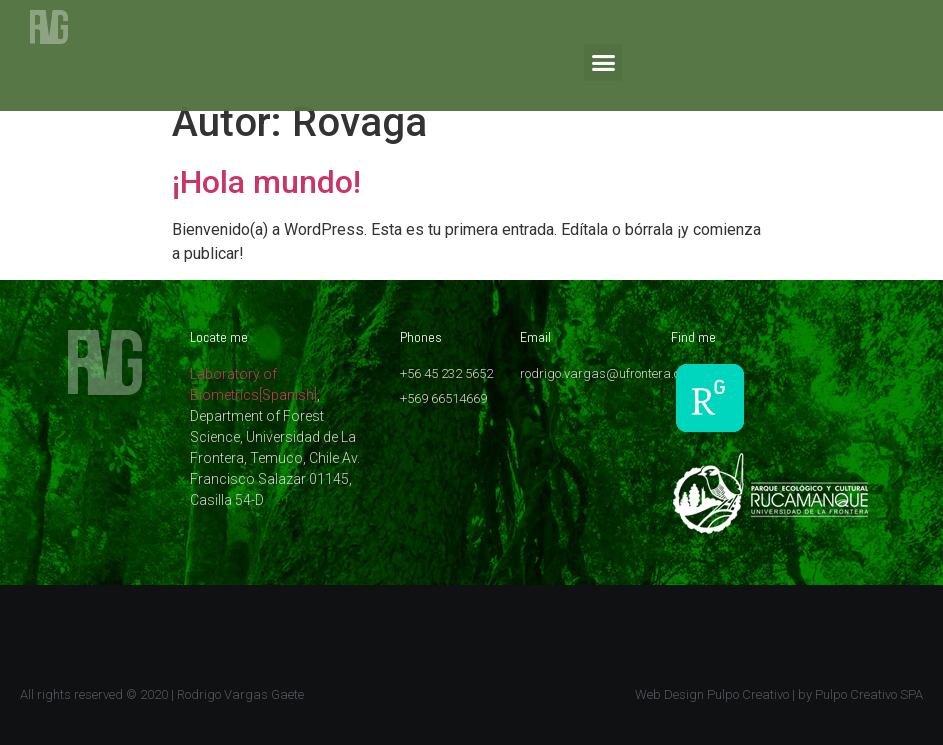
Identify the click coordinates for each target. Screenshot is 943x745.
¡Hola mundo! (266, 182)
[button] (603, 63)
